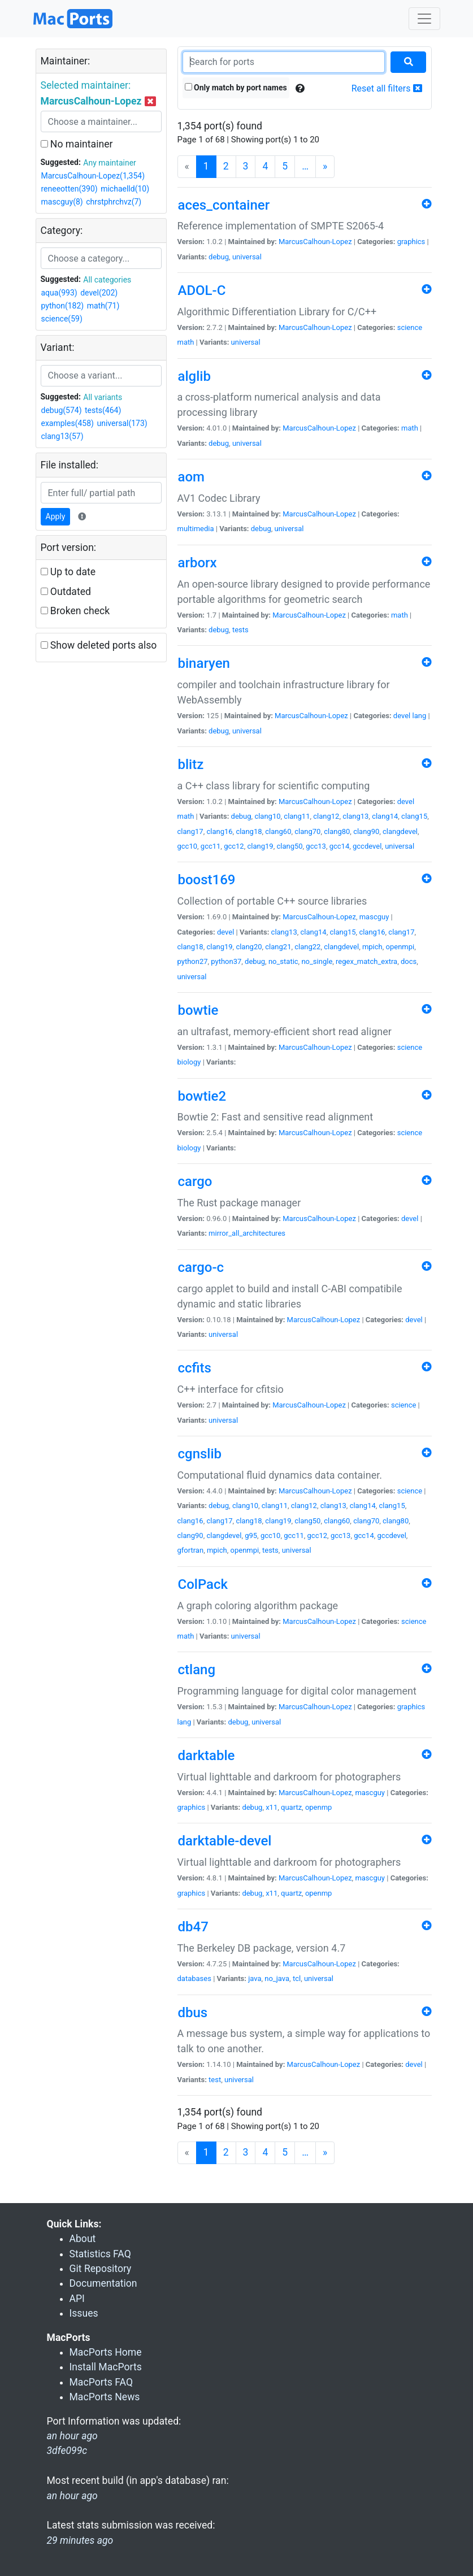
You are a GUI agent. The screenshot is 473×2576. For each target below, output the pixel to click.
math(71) (103, 305)
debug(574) (61, 410)
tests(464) (103, 410)
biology (189, 1062)
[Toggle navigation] (424, 18)
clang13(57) (62, 436)
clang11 (297, 816)
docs (408, 961)
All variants (102, 397)
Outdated (66, 591)
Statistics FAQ (100, 2254)
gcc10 (187, 846)
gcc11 (211, 846)
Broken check (75, 610)
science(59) (62, 318)
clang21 (278, 946)
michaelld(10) (125, 188)
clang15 (414, 816)
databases (194, 1978)
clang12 (326, 816)
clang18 (249, 831)
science (409, 327)
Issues (84, 2313)
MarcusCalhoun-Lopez (315, 241)
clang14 (385, 816)
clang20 (249, 946)
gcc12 (234, 846)
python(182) (62, 305)
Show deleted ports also (99, 645)
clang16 (219, 831)
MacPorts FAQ (101, 2382)
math (185, 342)
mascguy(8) (62, 201)
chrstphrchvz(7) (113, 201)
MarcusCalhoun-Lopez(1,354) (93, 175)
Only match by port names (236, 87)
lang (419, 715)
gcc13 (316, 846)
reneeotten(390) (69, 188)
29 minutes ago (80, 2540)
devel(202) (99, 292)
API (77, 2298)
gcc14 (339, 846)
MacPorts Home (106, 2352)
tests (240, 629)
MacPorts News (105, 2397)
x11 (271, 1807)
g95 (251, 1535)
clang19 (260, 846)
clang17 (190, 831)
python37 (226, 961)
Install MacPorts (106, 2367)
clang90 (366, 831)
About (83, 2238)
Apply (56, 516)
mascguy (374, 917)
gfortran (190, 1550)
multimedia (195, 528)
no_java (276, 1978)
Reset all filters (387, 88)
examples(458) (67, 423)
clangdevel (400, 831)
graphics (411, 241)
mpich (372, 946)
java (254, 1978)
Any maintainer (109, 162)
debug (219, 257)
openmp (318, 1807)
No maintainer (77, 144)
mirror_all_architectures (247, 1233)
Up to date (68, 571)
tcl (297, 1978)
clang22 (307, 946)
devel (401, 715)
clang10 (267, 816)
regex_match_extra (366, 961)
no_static (283, 961)
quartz (291, 1807)
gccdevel (367, 846)
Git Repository (101, 2268)
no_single (316, 961)
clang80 (337, 831)
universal (247, 257)
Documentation (103, 2283)
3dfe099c (67, 2450)
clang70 (307, 831)
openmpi (400, 946)
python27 (192, 961)
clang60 (278, 831)
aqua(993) (59, 292)
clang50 (289, 846)
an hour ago (72, 2495)
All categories (107, 279)
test (215, 2079)
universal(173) (122, 423)
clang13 (355, 816)
